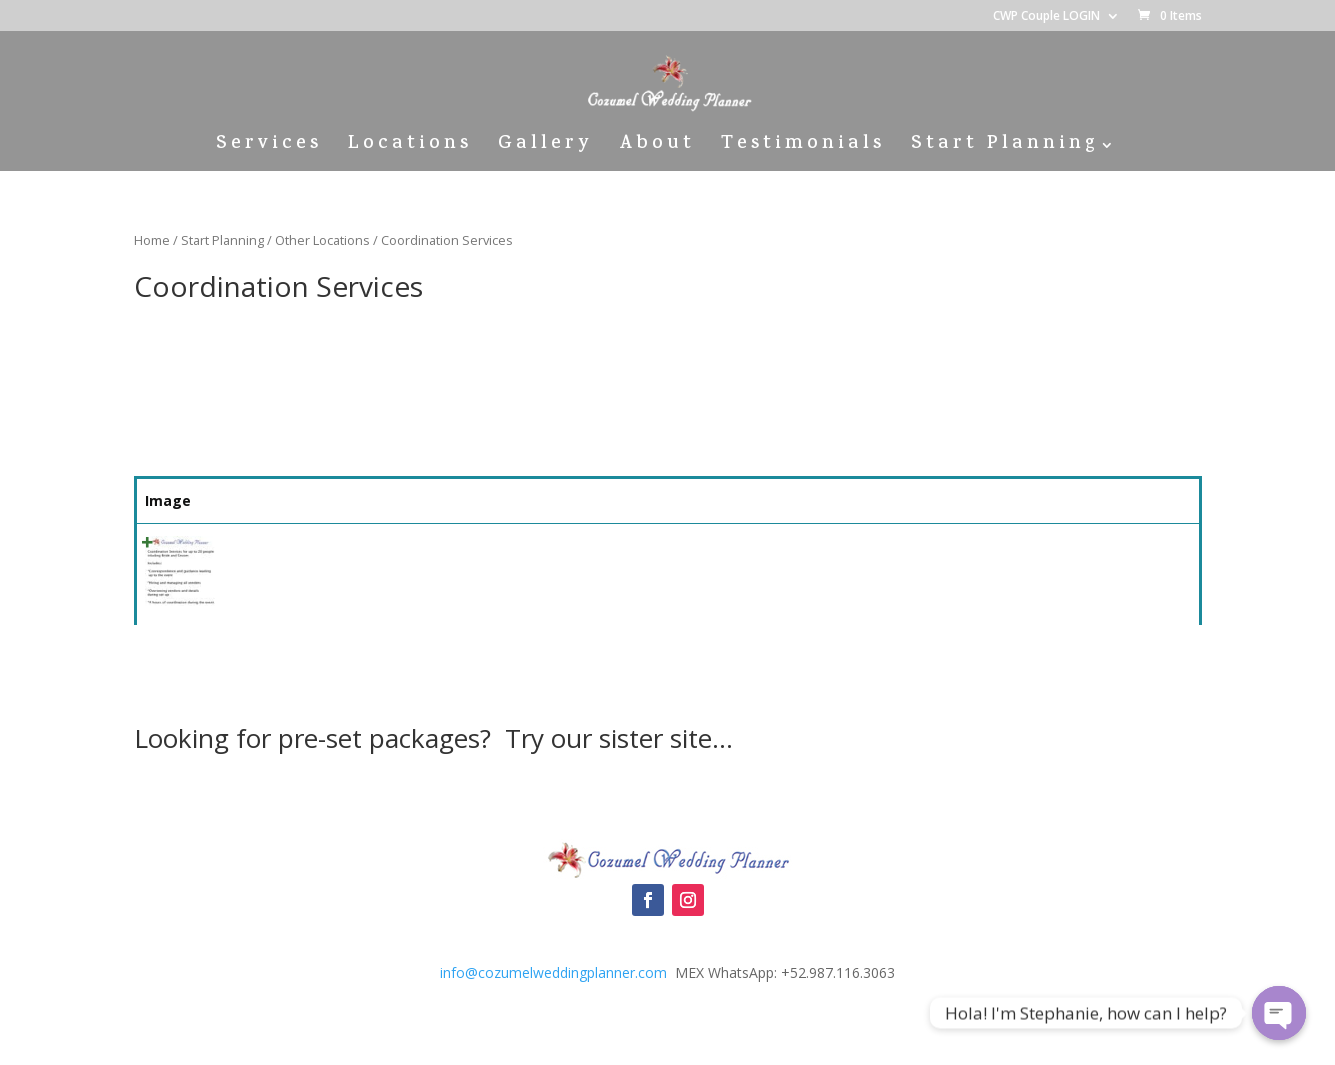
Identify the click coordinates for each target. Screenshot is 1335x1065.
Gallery (545, 148)
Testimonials (803, 148)
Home (152, 240)
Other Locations (322, 240)
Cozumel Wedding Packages (667, 801)
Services (269, 148)
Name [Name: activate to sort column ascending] (253, 500)
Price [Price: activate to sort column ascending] (1000, 500)
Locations (410, 148)
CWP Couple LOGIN (1046, 17)
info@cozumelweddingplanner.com (553, 972)
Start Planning (1004, 148)
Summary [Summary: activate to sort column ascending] (389, 500)
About (657, 148)
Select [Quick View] (1125, 552)
